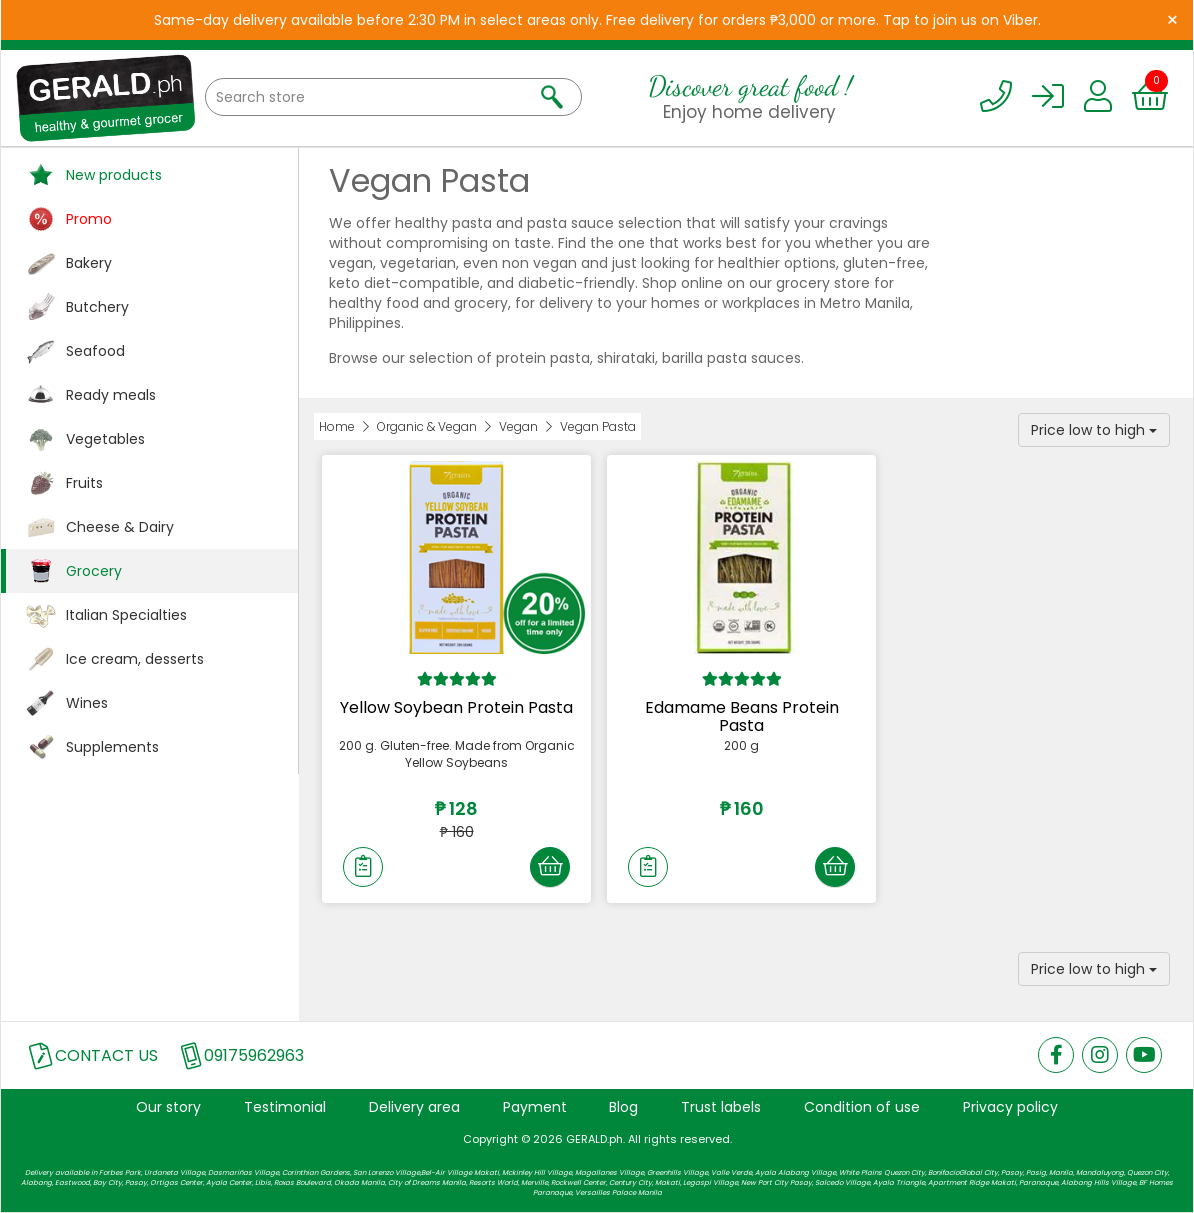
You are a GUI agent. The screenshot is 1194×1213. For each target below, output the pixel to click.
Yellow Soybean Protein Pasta (456, 707)
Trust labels (721, 1107)
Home (337, 426)
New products (114, 175)
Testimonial (285, 1107)
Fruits (84, 483)
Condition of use (862, 1107)
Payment (535, 1107)
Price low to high (1094, 430)
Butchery (97, 307)
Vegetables (105, 439)
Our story (168, 1107)
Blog (623, 1107)
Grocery (94, 571)
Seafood (95, 351)
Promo (89, 219)
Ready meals (111, 395)
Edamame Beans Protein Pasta (742, 716)
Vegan (518, 426)
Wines (87, 703)
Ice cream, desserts (135, 659)
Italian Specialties (126, 615)
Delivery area (414, 1107)
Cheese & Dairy (120, 527)
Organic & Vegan (427, 426)
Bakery (89, 263)
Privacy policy (1010, 1107)
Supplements (112, 747)
